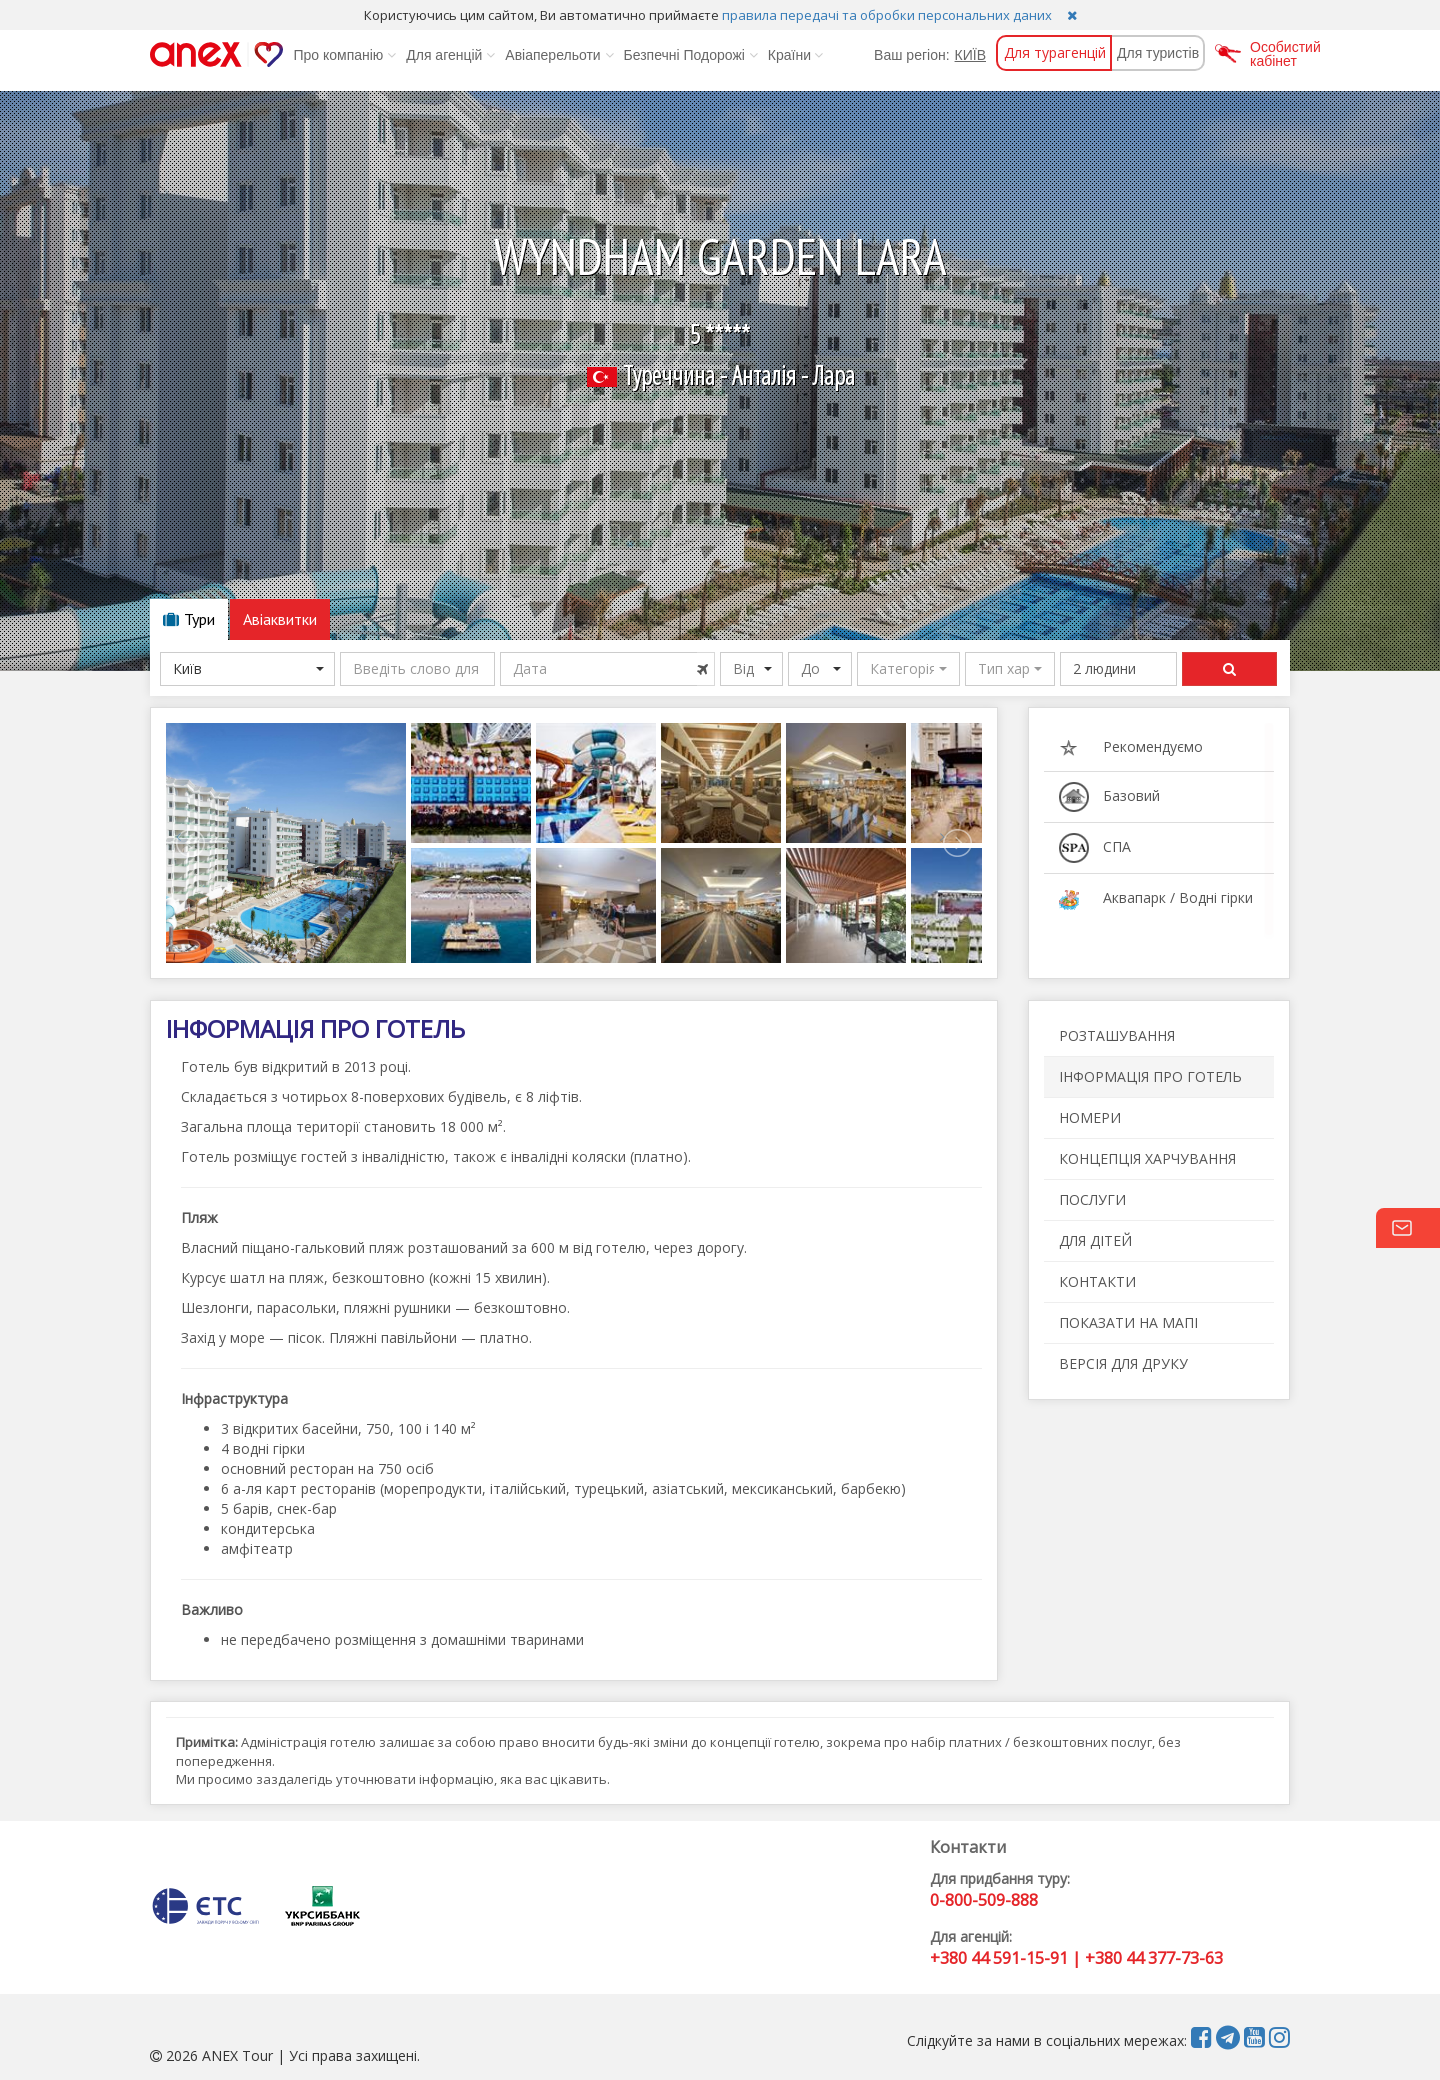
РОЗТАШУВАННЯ (1117, 1035)
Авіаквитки (280, 619)
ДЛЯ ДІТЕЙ (1095, 1240)
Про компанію (344, 55)
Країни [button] (795, 55)
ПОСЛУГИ (1092, 1199)
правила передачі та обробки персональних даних (887, 15)
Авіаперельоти (559, 55)
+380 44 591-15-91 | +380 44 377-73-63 (1076, 1958)
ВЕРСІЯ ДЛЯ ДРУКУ (1123, 1363)
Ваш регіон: (911, 55)
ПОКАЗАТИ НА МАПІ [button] (1128, 1322)
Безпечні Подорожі (691, 55)
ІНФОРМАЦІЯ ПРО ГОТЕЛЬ (1150, 1076)
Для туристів (1158, 53)
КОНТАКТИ (1097, 1281)
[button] (908, 669)
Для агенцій (450, 55)
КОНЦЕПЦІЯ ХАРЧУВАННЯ (1147, 1158)
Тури (189, 619)
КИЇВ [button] (970, 55)
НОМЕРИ (1090, 1117)
